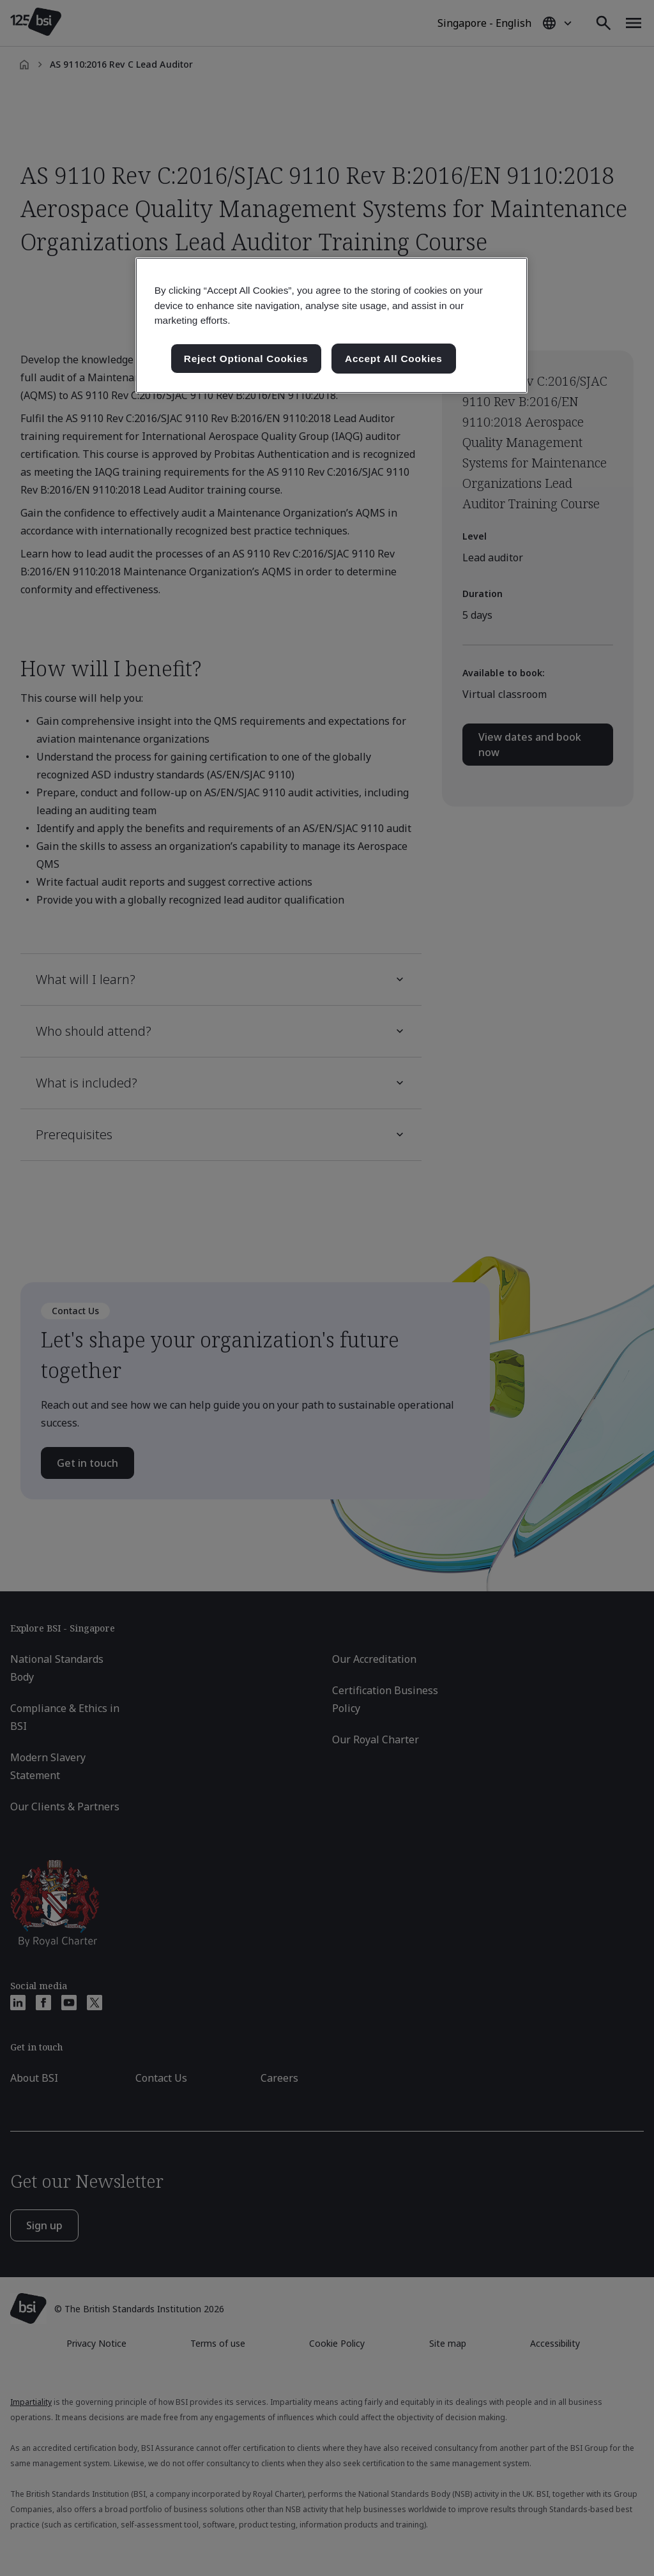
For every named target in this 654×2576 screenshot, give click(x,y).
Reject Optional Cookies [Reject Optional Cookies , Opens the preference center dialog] (246, 358)
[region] (331, 325)
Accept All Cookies (394, 358)
